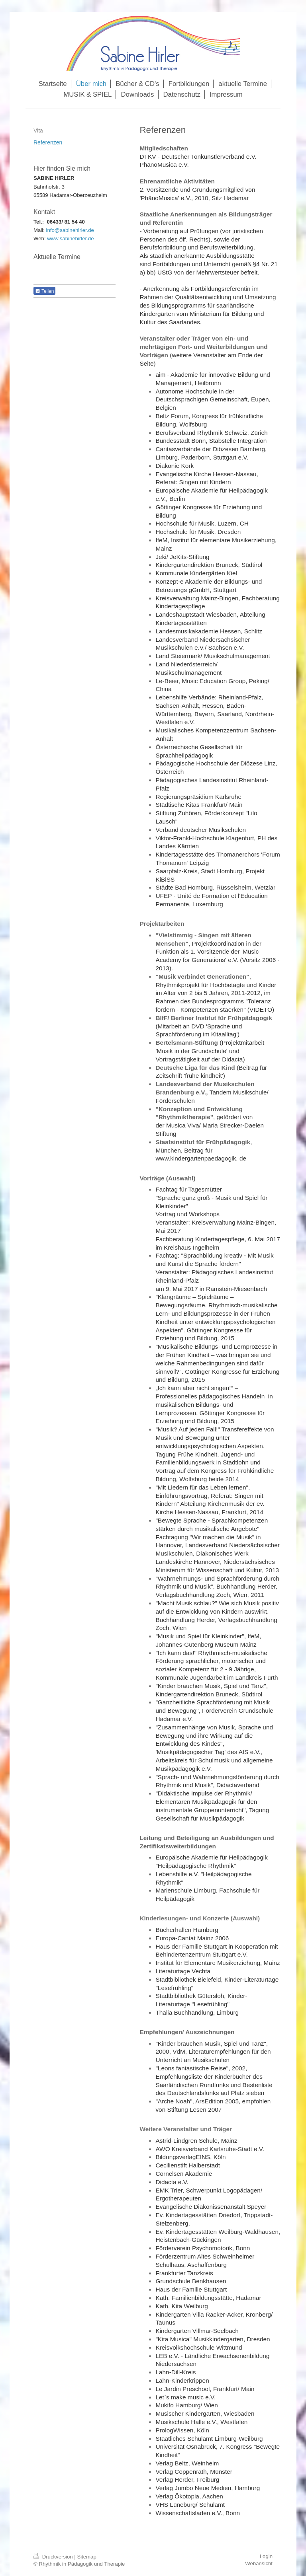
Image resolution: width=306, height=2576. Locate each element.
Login (266, 2556)
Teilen (44, 291)
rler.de (86, 238)
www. (53, 238)
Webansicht (259, 2563)
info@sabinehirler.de (70, 230)
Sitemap (86, 2557)
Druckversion (53, 2557)
